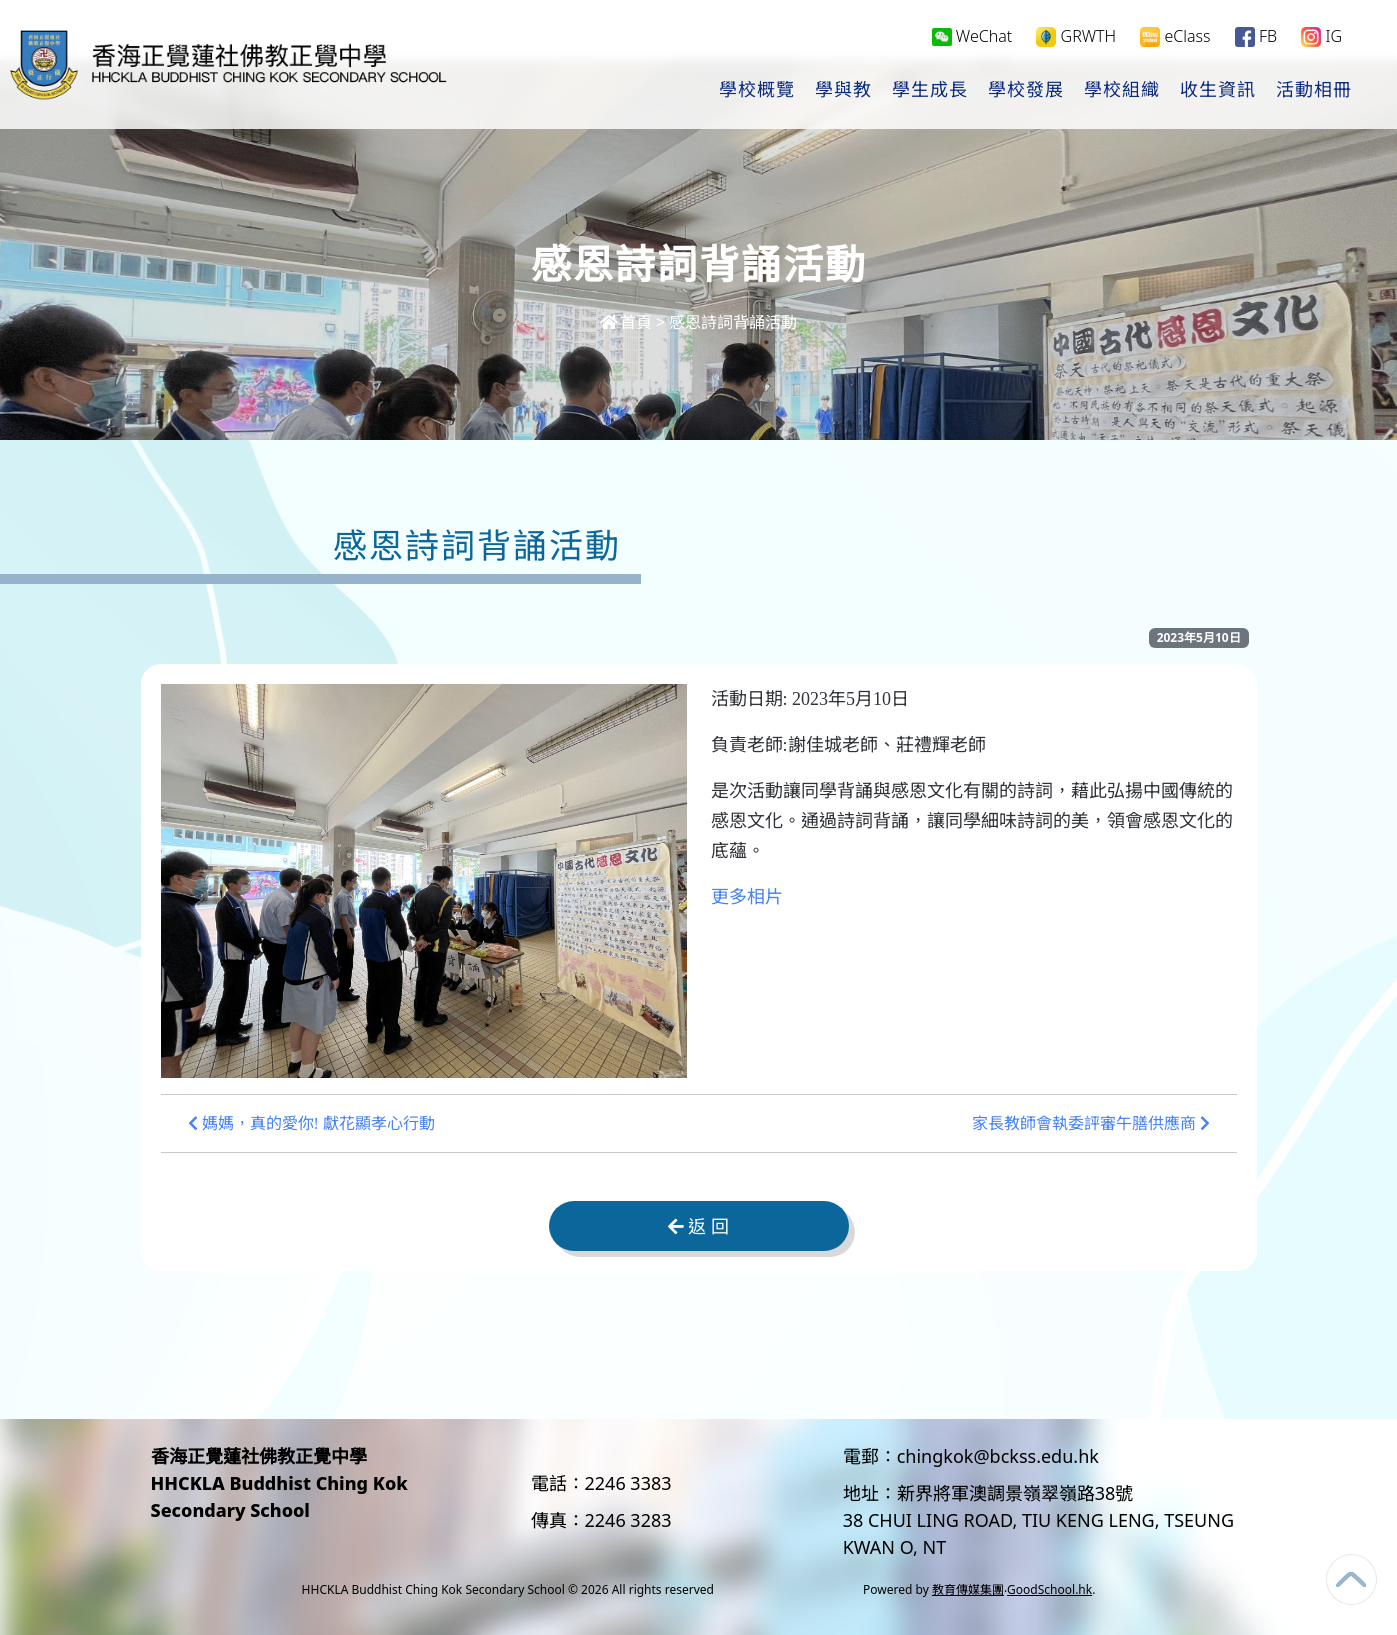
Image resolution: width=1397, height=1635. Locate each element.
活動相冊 (1314, 91)
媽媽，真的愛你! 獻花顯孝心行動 (311, 1123)
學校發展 (1026, 91)
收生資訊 (1218, 91)
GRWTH (1076, 36)
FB (1256, 36)
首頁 (626, 322)
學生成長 (930, 91)
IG (1321, 36)
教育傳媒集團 (968, 1589)
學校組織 (1122, 91)
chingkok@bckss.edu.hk (998, 1456)
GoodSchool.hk (1049, 1589)
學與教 (843, 91)
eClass (1175, 36)
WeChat (972, 36)
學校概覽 (757, 91)
